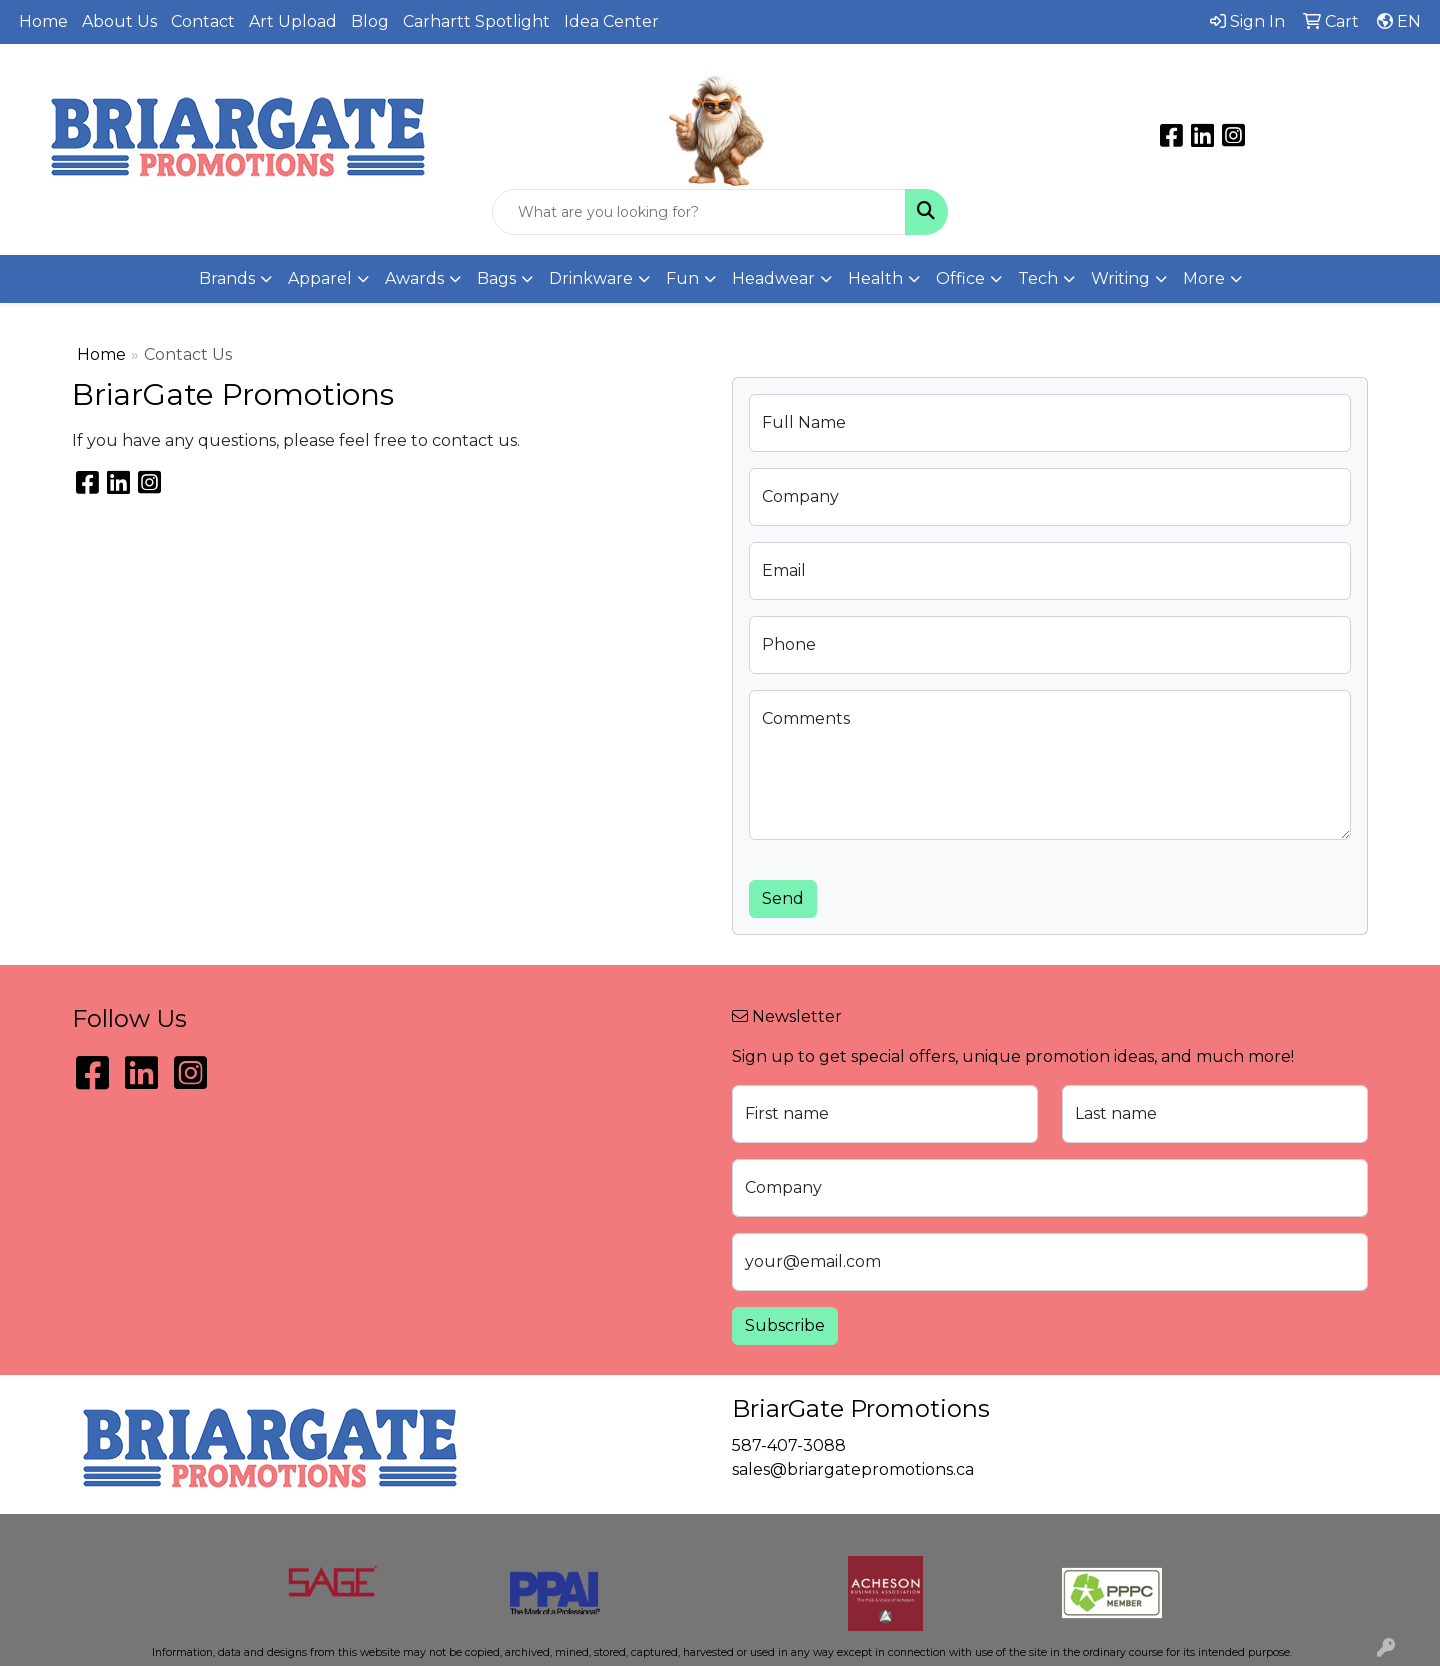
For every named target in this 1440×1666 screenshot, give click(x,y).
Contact (203, 21)
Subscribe (785, 1325)
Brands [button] (227, 278)
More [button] (1204, 278)
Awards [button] (414, 278)
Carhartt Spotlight (476, 21)
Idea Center (611, 21)
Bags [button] (496, 278)
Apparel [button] (320, 278)
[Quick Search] (699, 212)
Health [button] (875, 278)
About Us (119, 21)
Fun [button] (682, 278)
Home (43, 21)
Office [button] (960, 278)
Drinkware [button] (591, 278)
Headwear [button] (773, 278)
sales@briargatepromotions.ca (1200, 99)
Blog (370, 21)
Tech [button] (1038, 278)
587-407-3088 (1200, 76)
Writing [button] (1120, 278)
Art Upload (293, 21)
